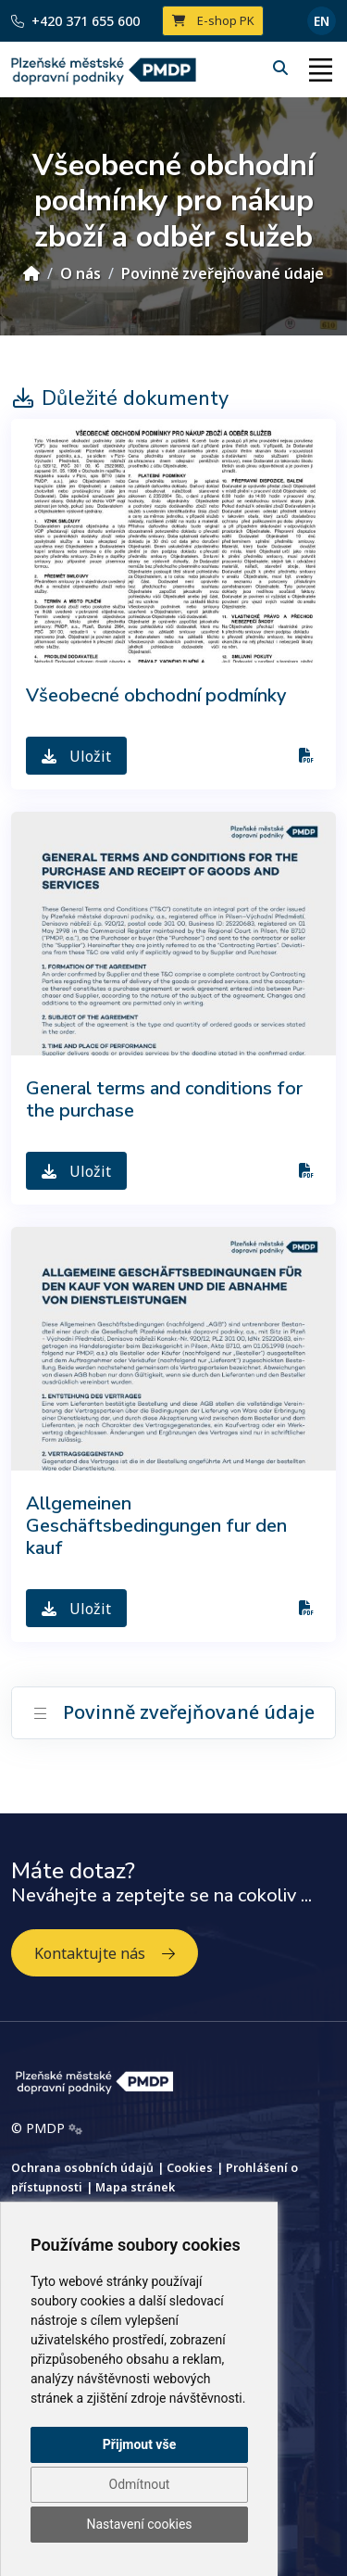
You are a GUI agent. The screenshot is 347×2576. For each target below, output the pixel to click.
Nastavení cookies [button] (139, 2524)
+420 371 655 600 (75, 21)
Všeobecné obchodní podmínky (156, 695)
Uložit (76, 756)
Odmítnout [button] (139, 2484)
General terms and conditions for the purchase (164, 1099)
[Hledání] (282, 67)
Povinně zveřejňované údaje (222, 273)
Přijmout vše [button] (139, 2444)
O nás (80, 273)
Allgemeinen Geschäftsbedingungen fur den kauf (156, 1525)
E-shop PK (213, 20)
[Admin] (75, 2128)
